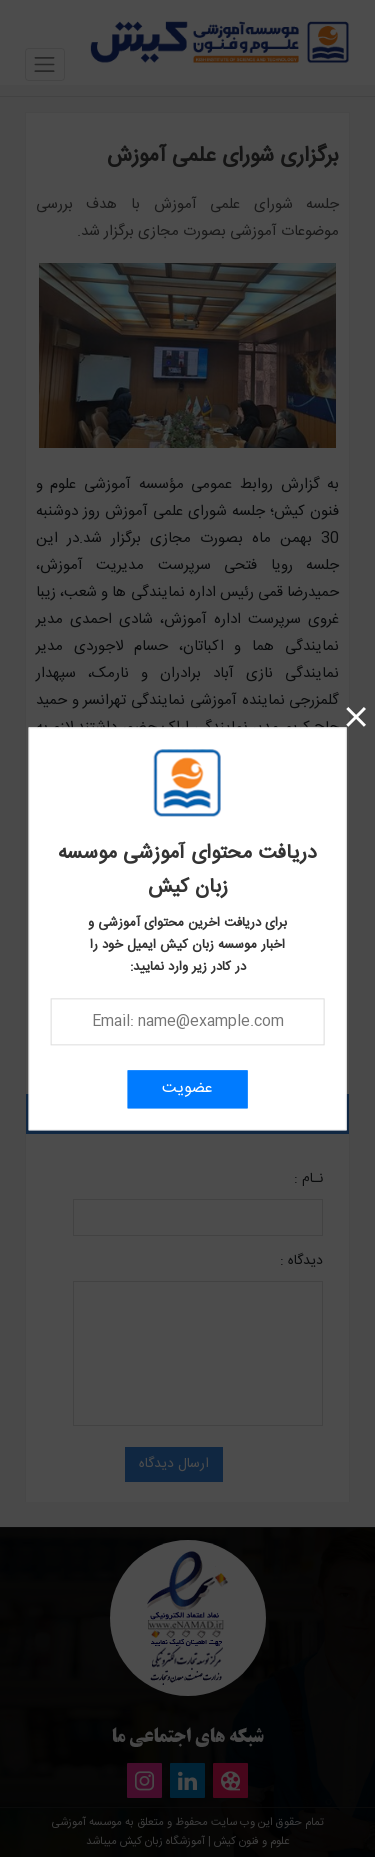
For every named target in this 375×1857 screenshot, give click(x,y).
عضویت (187, 1088)
